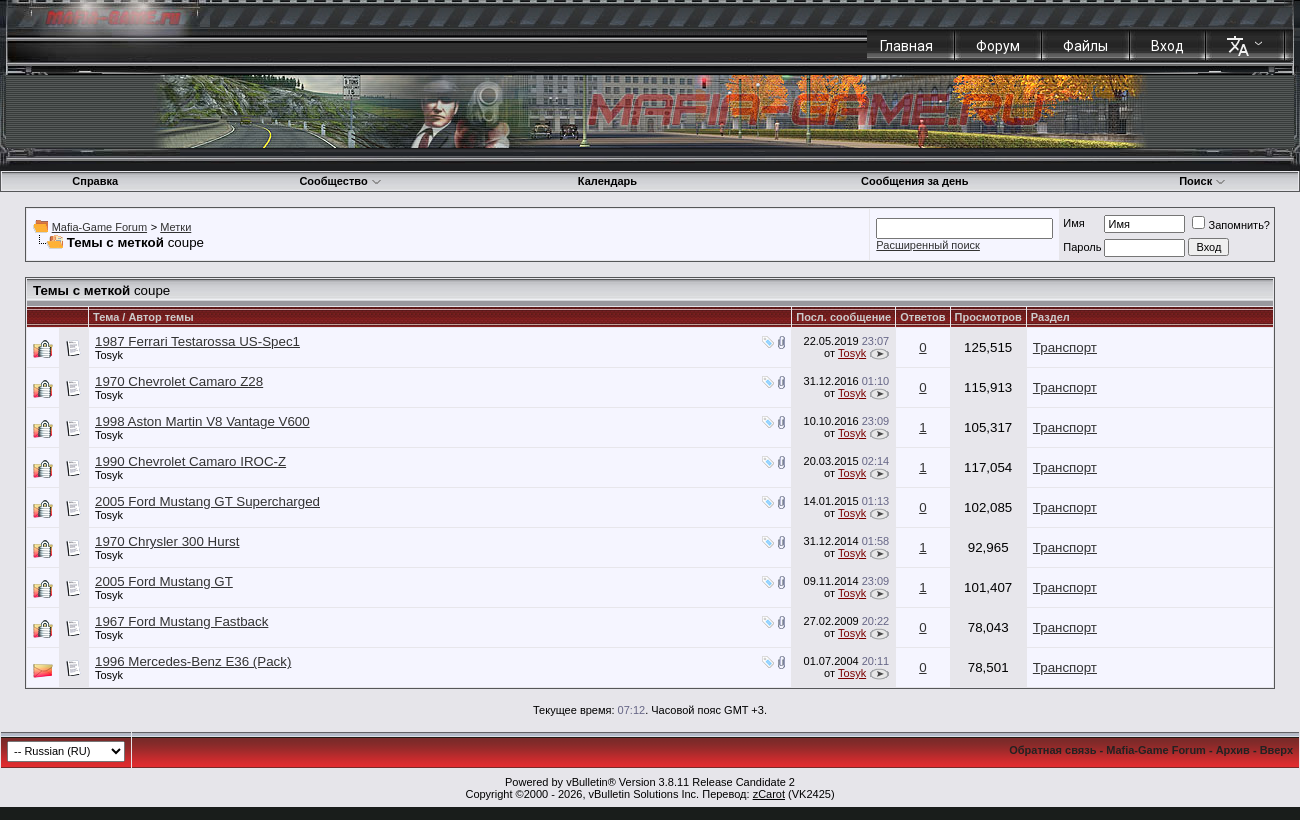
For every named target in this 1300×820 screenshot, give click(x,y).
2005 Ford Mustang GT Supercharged (207, 501)
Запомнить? (1231, 225)
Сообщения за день (914, 181)
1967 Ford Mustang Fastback (181, 621)
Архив (1233, 750)
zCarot (769, 794)
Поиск (1202, 181)
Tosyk (109, 355)
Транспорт (1065, 347)
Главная (906, 46)
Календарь (607, 181)
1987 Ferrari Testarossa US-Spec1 (197, 341)
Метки (175, 227)
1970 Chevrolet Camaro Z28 (179, 381)
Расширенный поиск (928, 245)
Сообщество (340, 181)
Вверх (1276, 750)
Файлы (1085, 46)
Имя (1073, 223)
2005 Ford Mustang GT (164, 581)
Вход (1167, 46)
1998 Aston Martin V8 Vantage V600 (202, 421)
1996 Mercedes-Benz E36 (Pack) (193, 661)
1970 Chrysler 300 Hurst (167, 541)
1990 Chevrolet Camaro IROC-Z (190, 461)
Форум (998, 46)
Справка (95, 181)
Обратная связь (1052, 750)
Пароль (1082, 247)
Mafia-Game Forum (99, 227)
